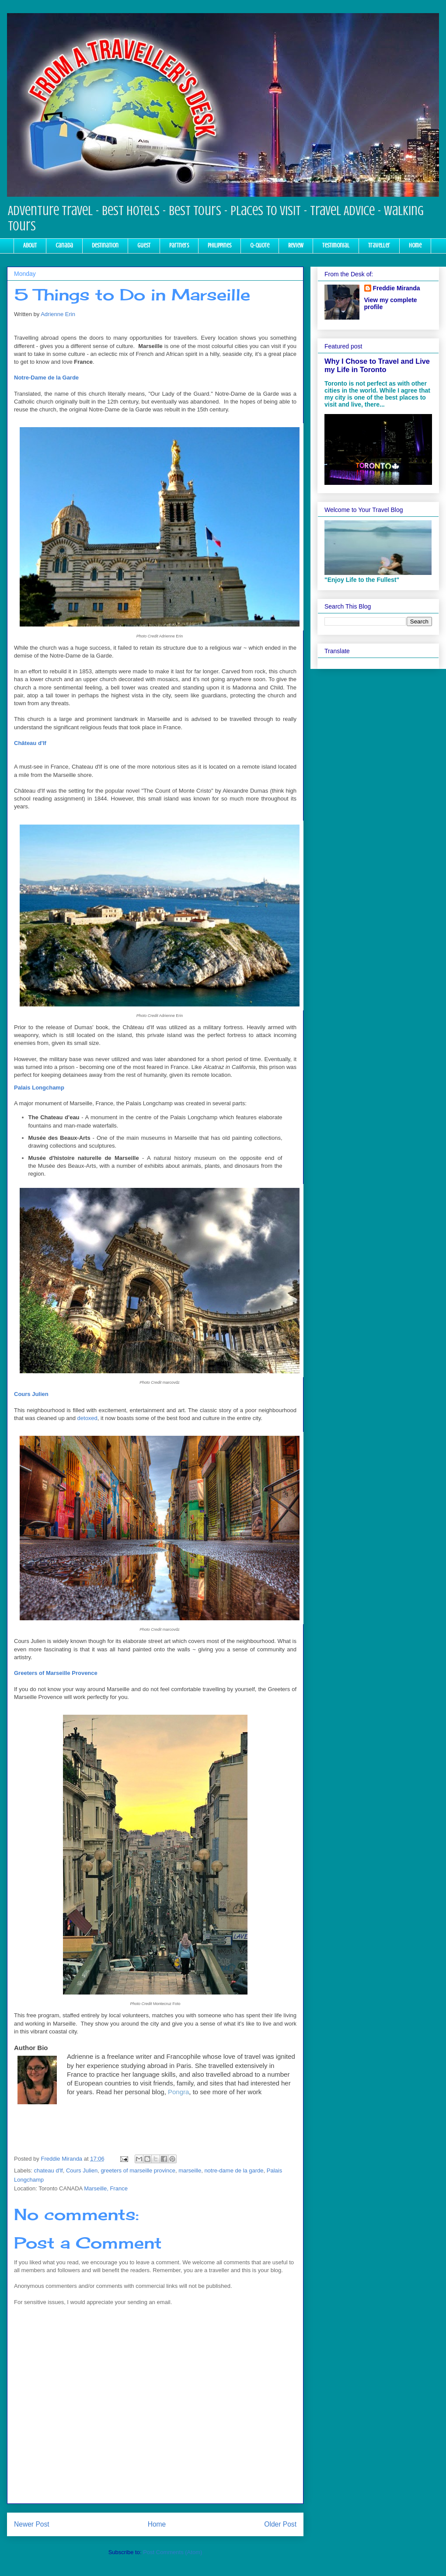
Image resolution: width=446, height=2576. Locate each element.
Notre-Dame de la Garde (46, 377)
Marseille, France (106, 2188)
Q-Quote (259, 245)
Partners (179, 245)
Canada (64, 245)
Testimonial (335, 245)
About (30, 245)
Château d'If (30, 743)
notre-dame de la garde (233, 2170)
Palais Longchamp (39, 1087)
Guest (143, 245)
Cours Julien (31, 1394)
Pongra (178, 2092)
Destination (105, 245)
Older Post (280, 2524)
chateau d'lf (48, 2170)
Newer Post (31, 2524)
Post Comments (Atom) (172, 2552)
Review (295, 245)
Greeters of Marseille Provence (56, 1673)
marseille (189, 2170)
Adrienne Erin (58, 314)
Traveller (379, 245)
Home (415, 245)
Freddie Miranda (396, 288)
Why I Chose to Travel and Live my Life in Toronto (377, 365)
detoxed (87, 1418)
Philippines (219, 245)
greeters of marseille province (138, 2170)
